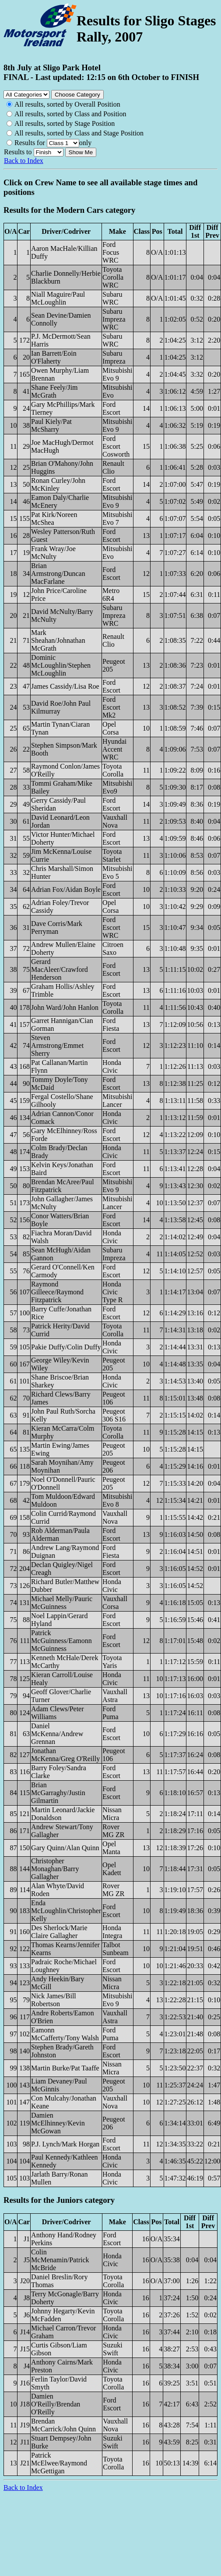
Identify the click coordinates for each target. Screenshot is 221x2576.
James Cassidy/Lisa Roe (65, 686)
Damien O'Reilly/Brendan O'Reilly (55, 2404)
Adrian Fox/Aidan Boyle (66, 889)
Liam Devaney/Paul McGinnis (59, 2085)
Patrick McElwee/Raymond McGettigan (59, 2463)
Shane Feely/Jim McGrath (54, 391)
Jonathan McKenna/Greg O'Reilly (65, 1754)
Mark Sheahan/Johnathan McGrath (58, 640)
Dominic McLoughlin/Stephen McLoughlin (61, 665)
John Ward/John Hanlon (64, 1007)
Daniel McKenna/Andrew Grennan (57, 1733)
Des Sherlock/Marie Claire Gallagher (59, 1931)
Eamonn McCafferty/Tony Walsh (65, 2034)
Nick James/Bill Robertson (53, 1999)
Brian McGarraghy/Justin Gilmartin (58, 1792)
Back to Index (23, 160)
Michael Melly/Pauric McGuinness (61, 1602)
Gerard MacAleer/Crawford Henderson (59, 969)
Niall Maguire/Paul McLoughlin (58, 298)
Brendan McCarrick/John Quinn (63, 2425)
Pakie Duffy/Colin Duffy (66, 1347)
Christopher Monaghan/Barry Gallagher (55, 1868)
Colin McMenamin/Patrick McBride (60, 2259)
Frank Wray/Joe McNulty (53, 552)
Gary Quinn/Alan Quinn (65, 1847)
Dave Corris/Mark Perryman (56, 927)
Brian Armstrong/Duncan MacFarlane (58, 573)
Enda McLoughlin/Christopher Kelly (66, 1910)
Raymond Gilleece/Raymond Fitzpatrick (57, 1292)
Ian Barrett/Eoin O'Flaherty (54, 357)
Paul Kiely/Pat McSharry (51, 425)
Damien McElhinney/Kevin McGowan (58, 2123)
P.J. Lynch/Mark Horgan (65, 2144)
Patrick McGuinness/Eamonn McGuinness (61, 1640)
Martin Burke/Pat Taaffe (65, 2068)
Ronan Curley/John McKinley (58, 484)
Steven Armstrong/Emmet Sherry (57, 1045)
